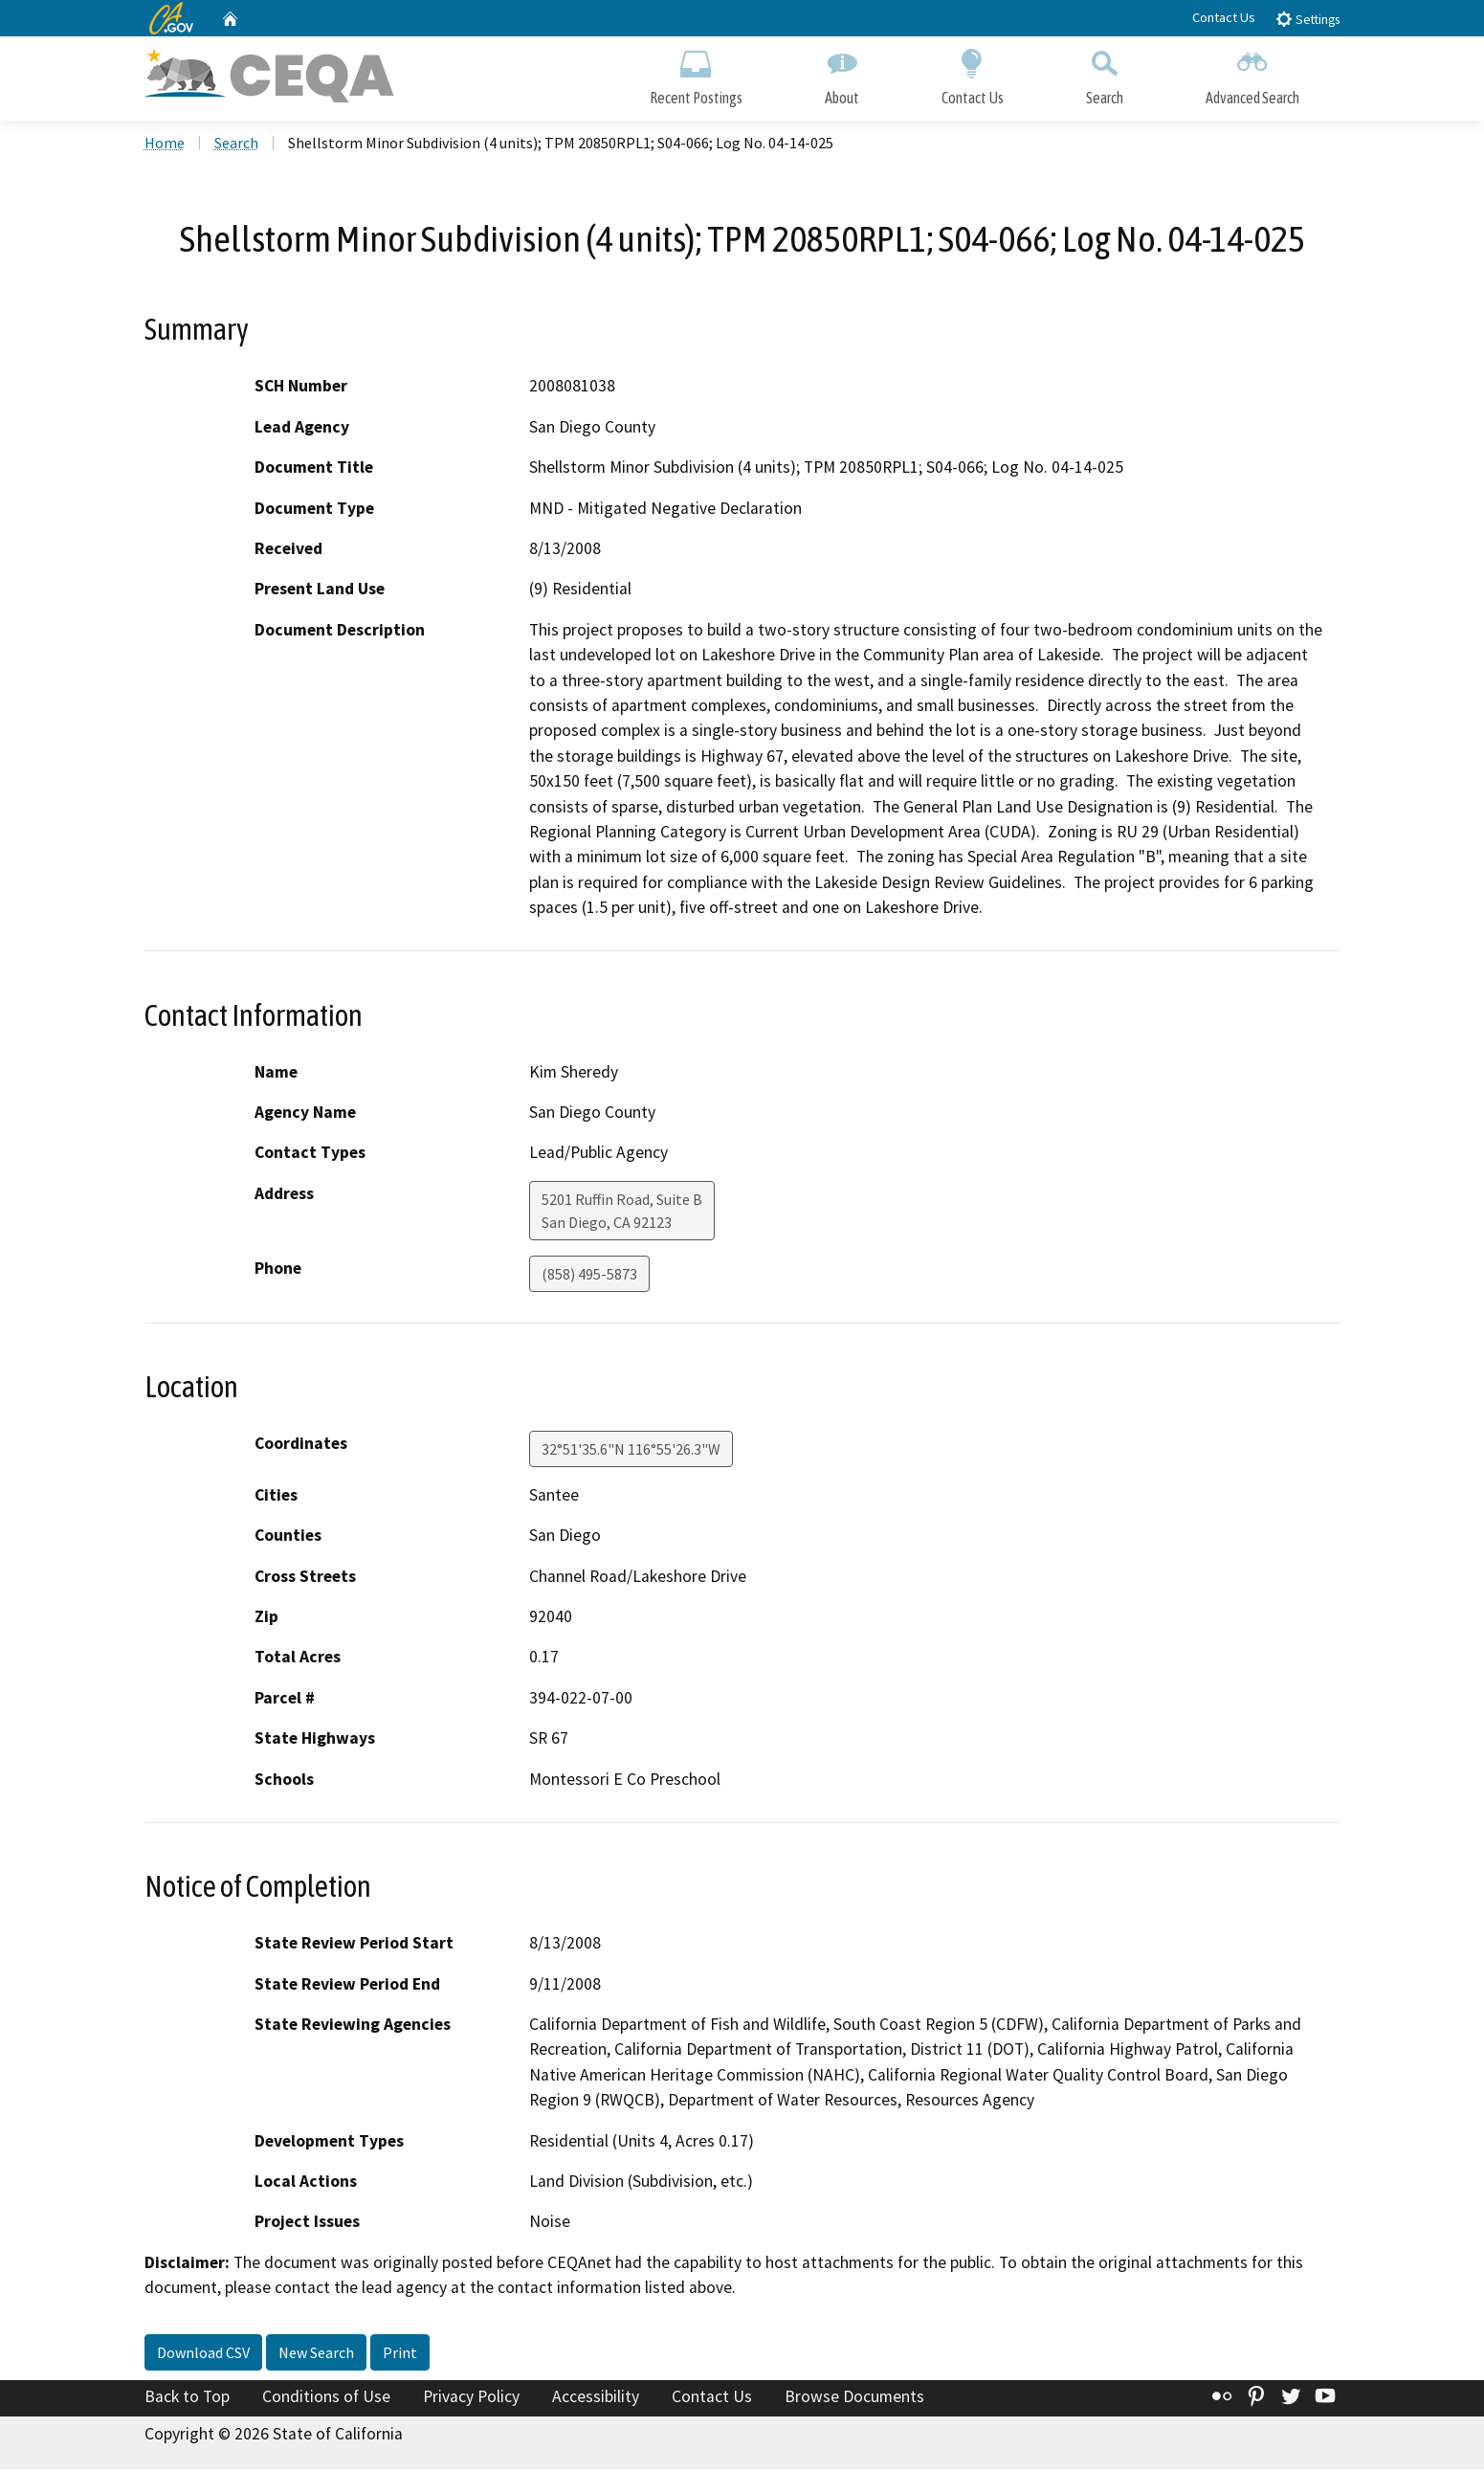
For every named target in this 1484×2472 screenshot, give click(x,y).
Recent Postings (696, 74)
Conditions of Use (326, 2398)
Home (164, 144)
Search (1105, 74)
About (842, 74)
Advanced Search (1252, 74)
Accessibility (595, 2398)
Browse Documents (854, 2398)
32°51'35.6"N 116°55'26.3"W (631, 1450)
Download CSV (203, 2354)
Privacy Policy (471, 2398)
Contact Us (1223, 17)
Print (400, 2354)
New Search (316, 2354)
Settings (1307, 19)
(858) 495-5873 (589, 1275)
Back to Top (187, 2398)
